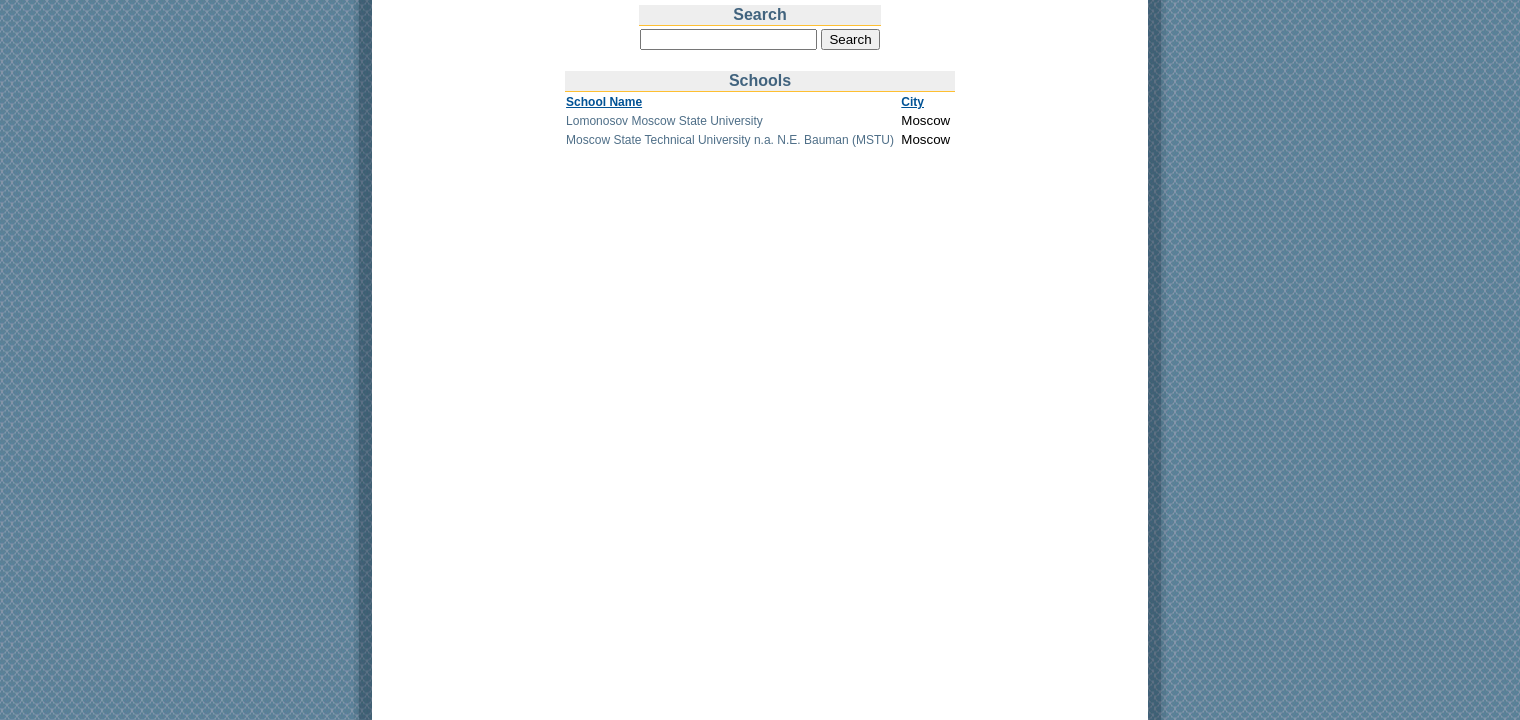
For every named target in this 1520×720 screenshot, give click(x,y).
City (912, 102)
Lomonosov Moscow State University (664, 121)
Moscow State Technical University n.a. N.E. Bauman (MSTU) (730, 140)
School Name (604, 102)
